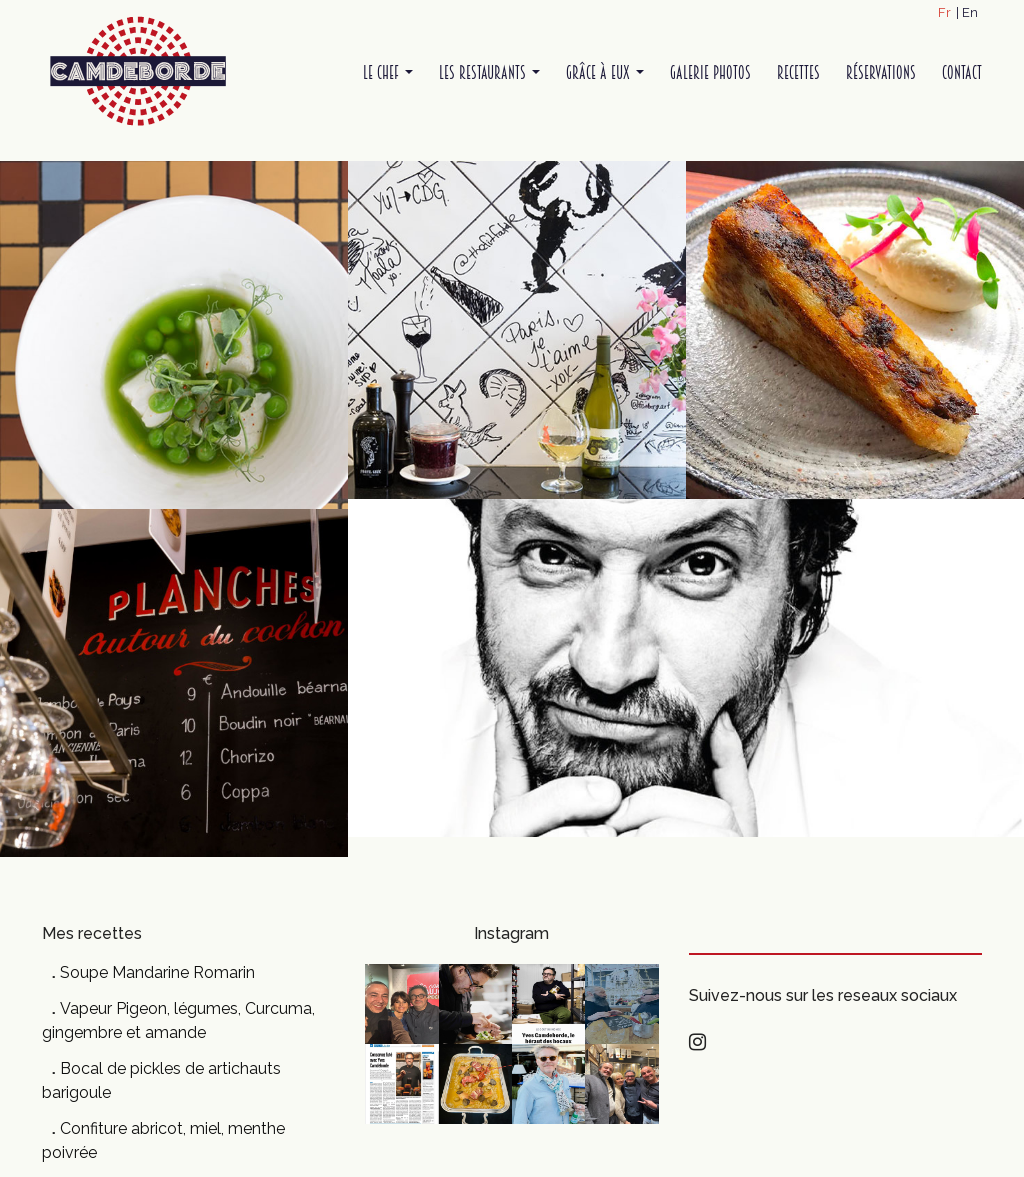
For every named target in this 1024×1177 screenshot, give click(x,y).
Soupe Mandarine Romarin (157, 972)
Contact (962, 72)
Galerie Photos (710, 72)
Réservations (881, 72)
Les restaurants (489, 72)
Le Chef (388, 72)
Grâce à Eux (605, 72)
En (970, 12)
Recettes (798, 72)
